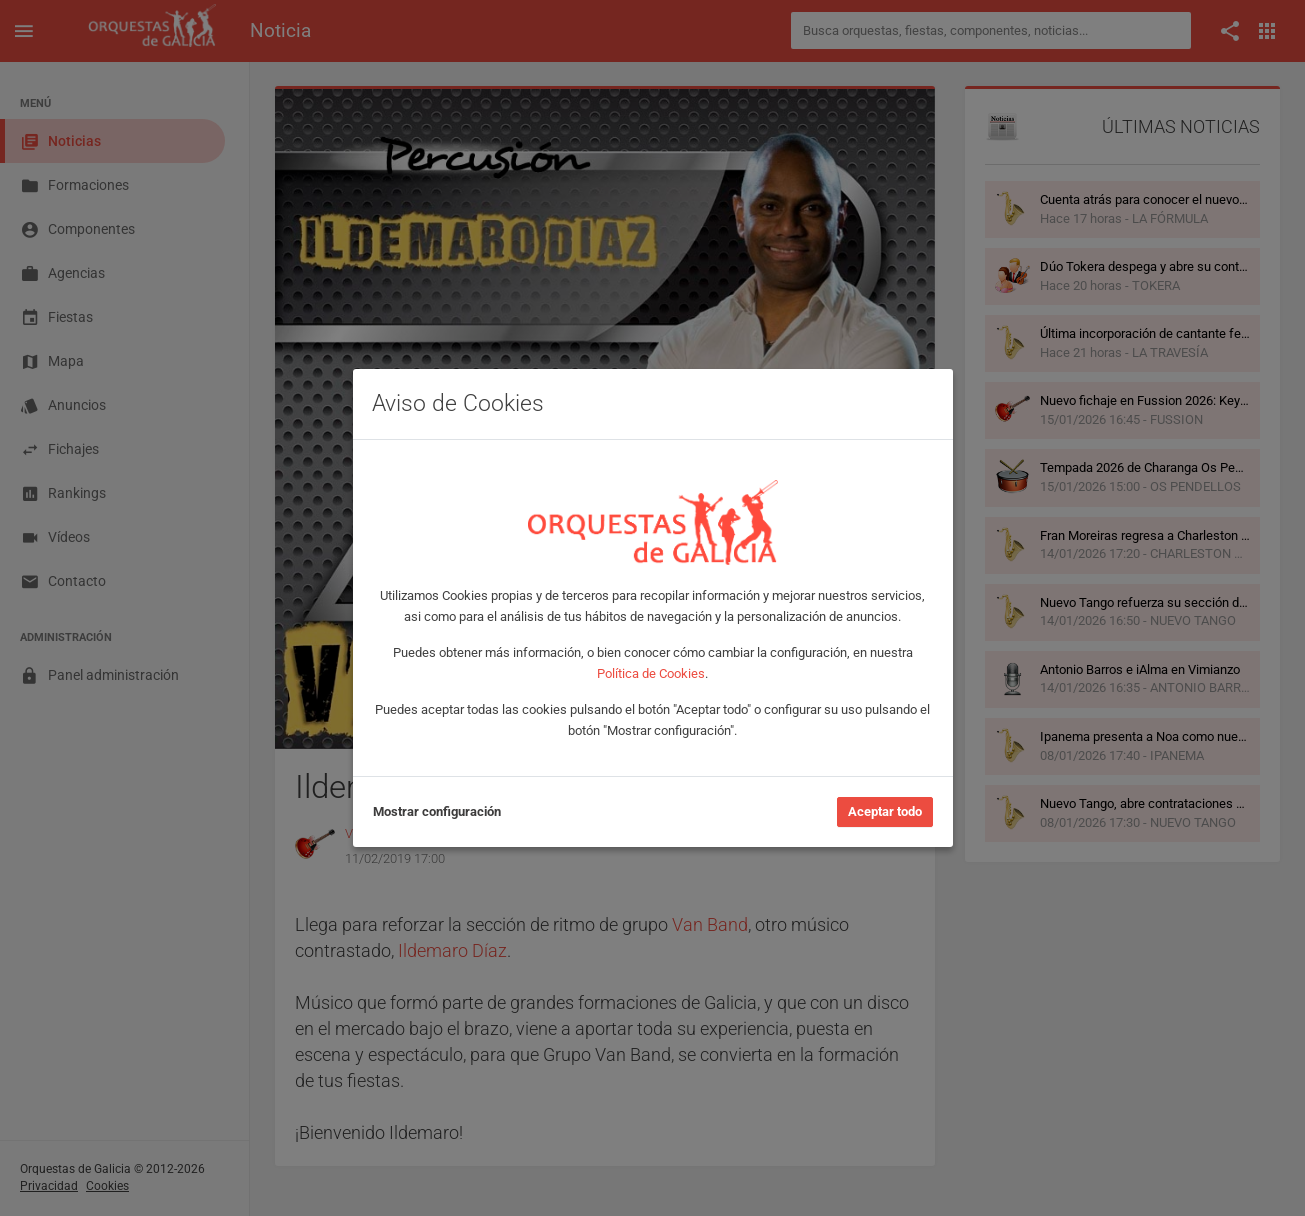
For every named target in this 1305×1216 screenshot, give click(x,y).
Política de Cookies (651, 673)
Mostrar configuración (437, 811)
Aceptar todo (885, 811)
